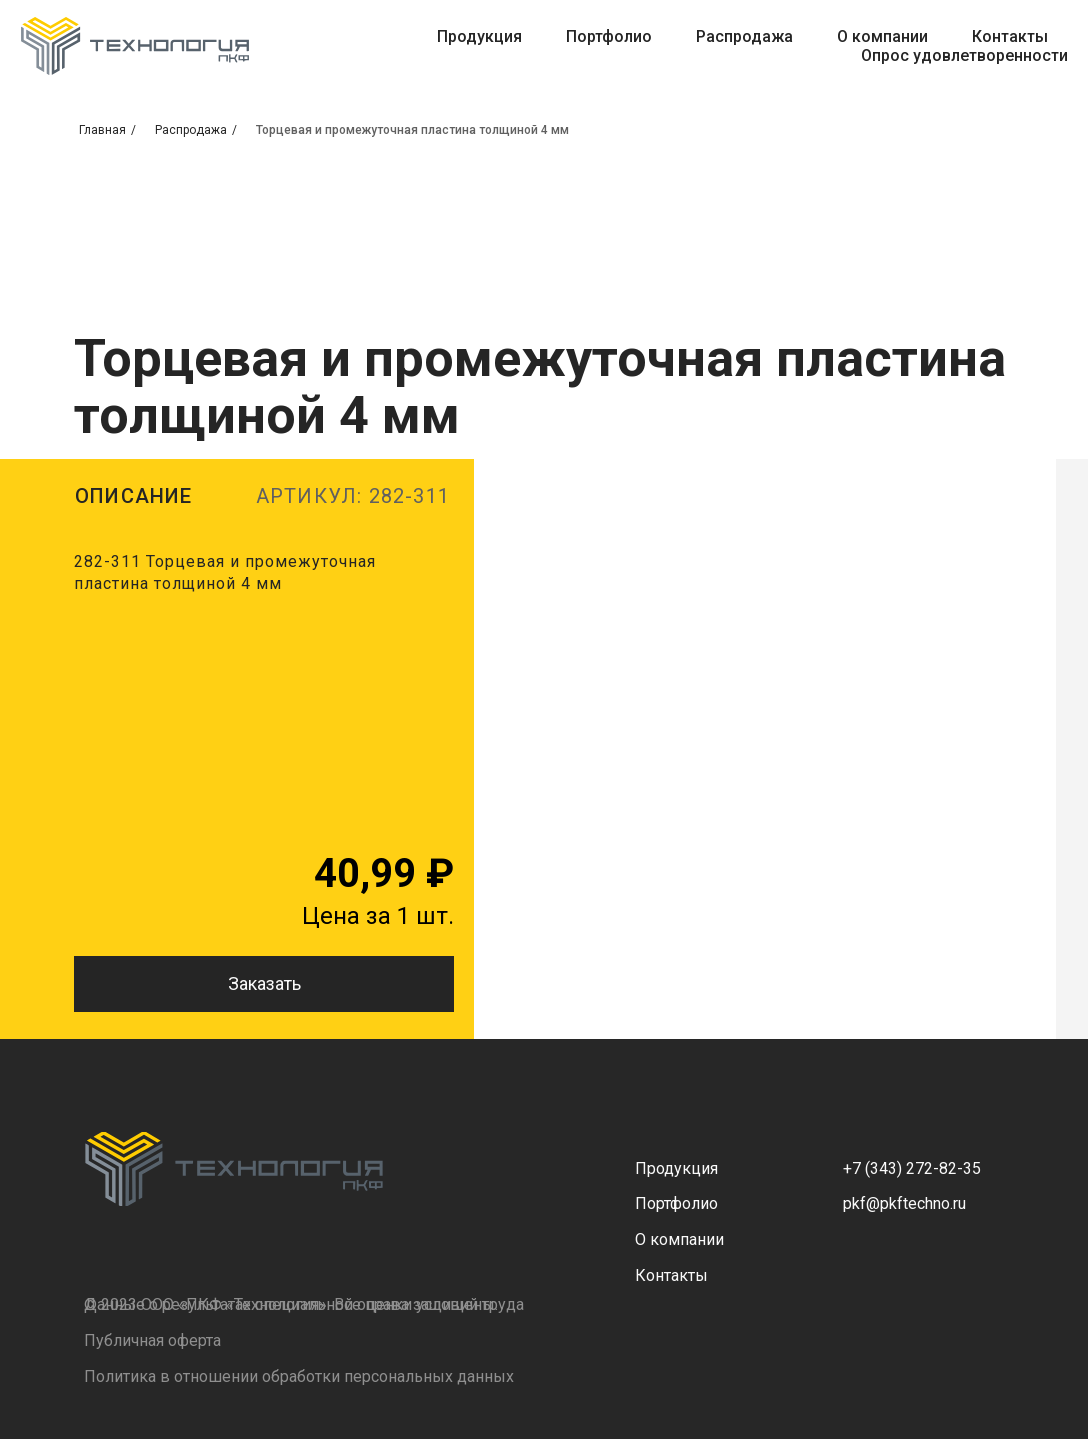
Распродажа (744, 36)
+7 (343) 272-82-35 (912, 1168)
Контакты (1010, 36)
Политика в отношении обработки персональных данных (299, 1376)
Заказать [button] (264, 983)
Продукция (479, 36)
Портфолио (609, 36)
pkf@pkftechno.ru (904, 1203)
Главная (102, 130)
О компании (882, 36)
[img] (234, 1169)
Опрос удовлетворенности (964, 55)
